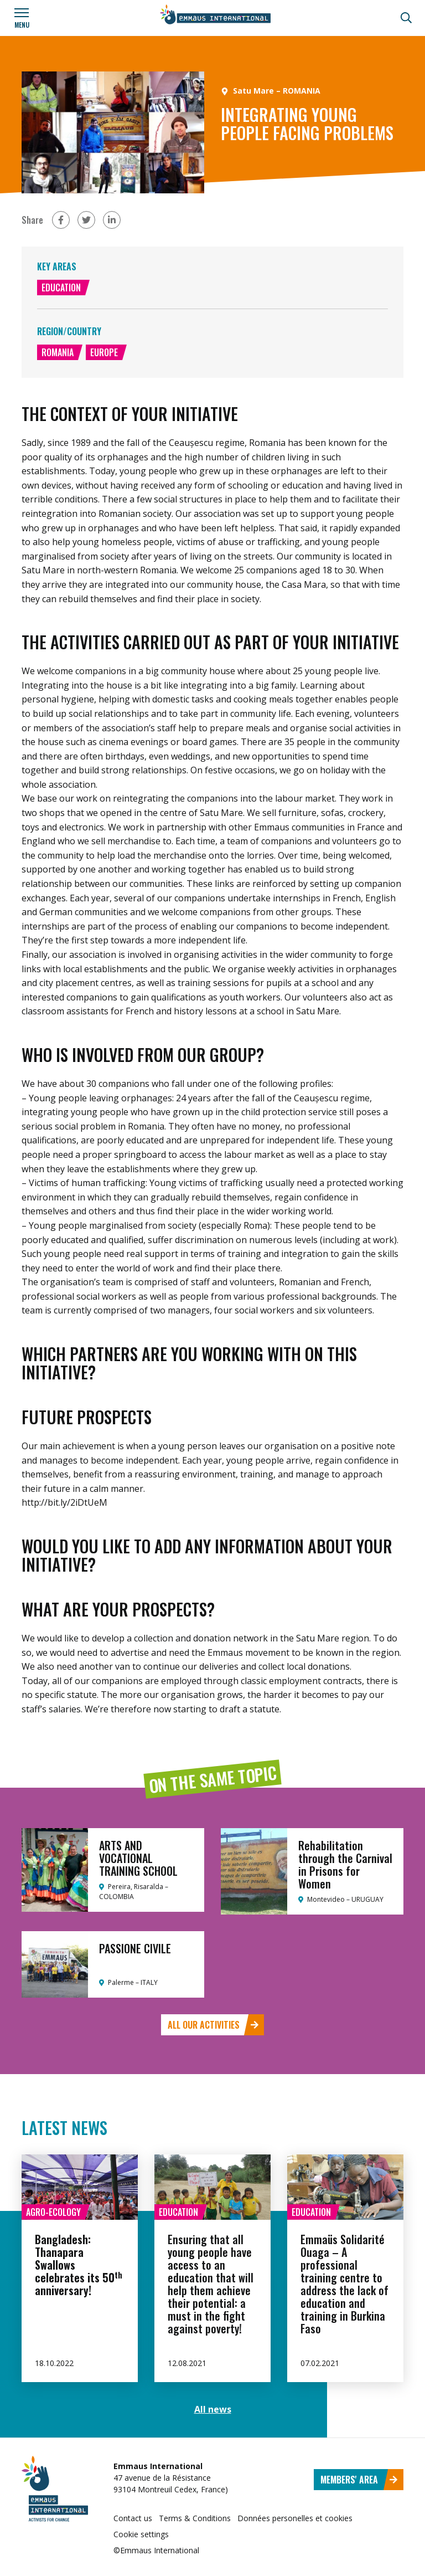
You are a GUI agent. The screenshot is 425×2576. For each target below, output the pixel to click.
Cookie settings (141, 2534)
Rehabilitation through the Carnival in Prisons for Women (345, 1864)
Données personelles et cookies (295, 2518)
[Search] (406, 17)
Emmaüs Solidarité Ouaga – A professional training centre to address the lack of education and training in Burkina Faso (344, 2284)
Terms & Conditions (195, 2518)
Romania (58, 352)
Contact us (132, 2518)
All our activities (213, 2024)
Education (61, 287)
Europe (104, 352)
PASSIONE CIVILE (135, 1948)
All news (212, 2409)
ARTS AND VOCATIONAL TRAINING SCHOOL (138, 1858)
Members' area (359, 2479)
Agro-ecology (53, 2212)
